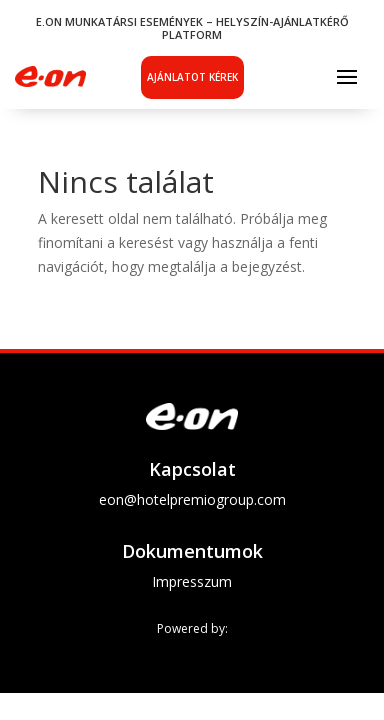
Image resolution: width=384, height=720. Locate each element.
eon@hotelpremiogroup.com (192, 499)
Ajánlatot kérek (192, 77)
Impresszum (192, 581)
